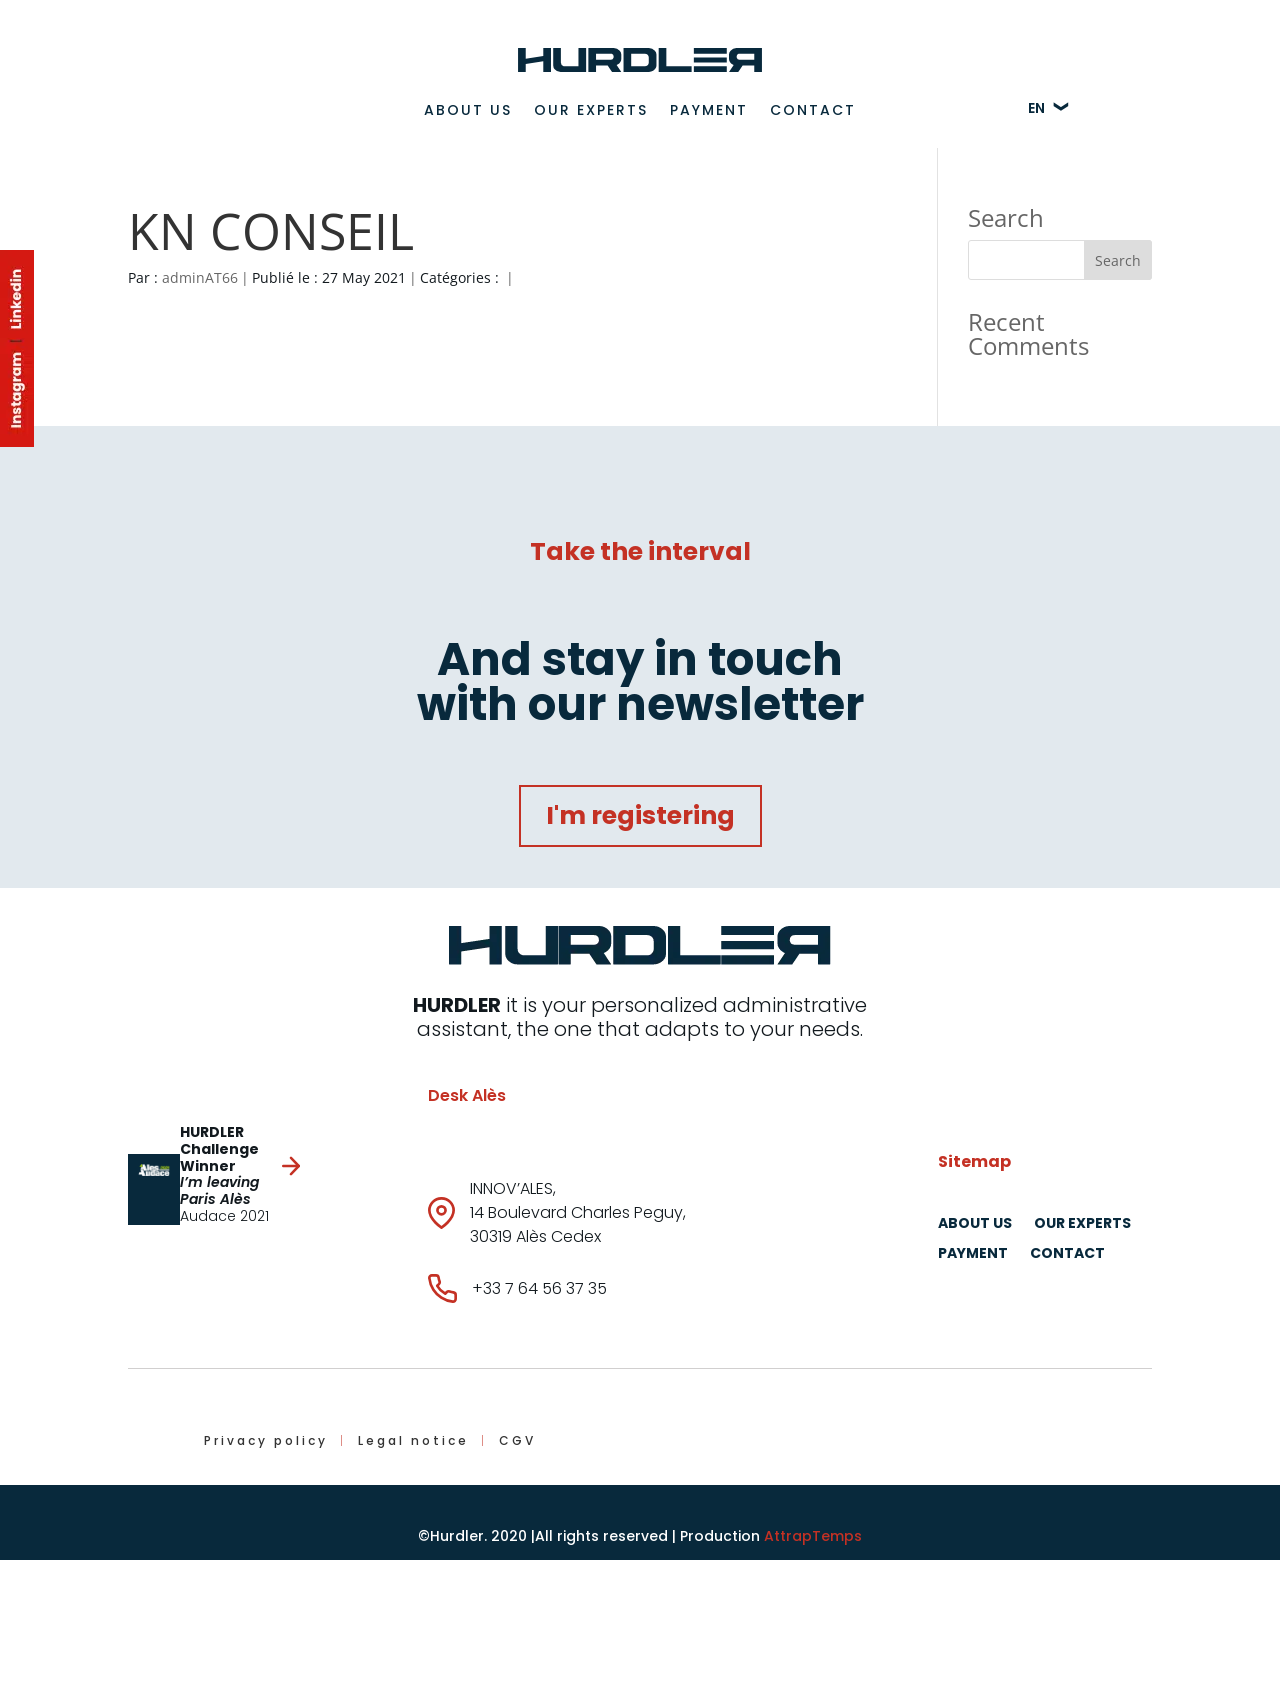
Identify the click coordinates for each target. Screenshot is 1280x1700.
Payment (709, 110)
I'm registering (640, 815)
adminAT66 (200, 277)
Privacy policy (266, 1440)
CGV (517, 1440)
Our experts (591, 110)
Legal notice (413, 1440)
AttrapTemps (813, 1536)
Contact (813, 110)
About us (468, 110)
